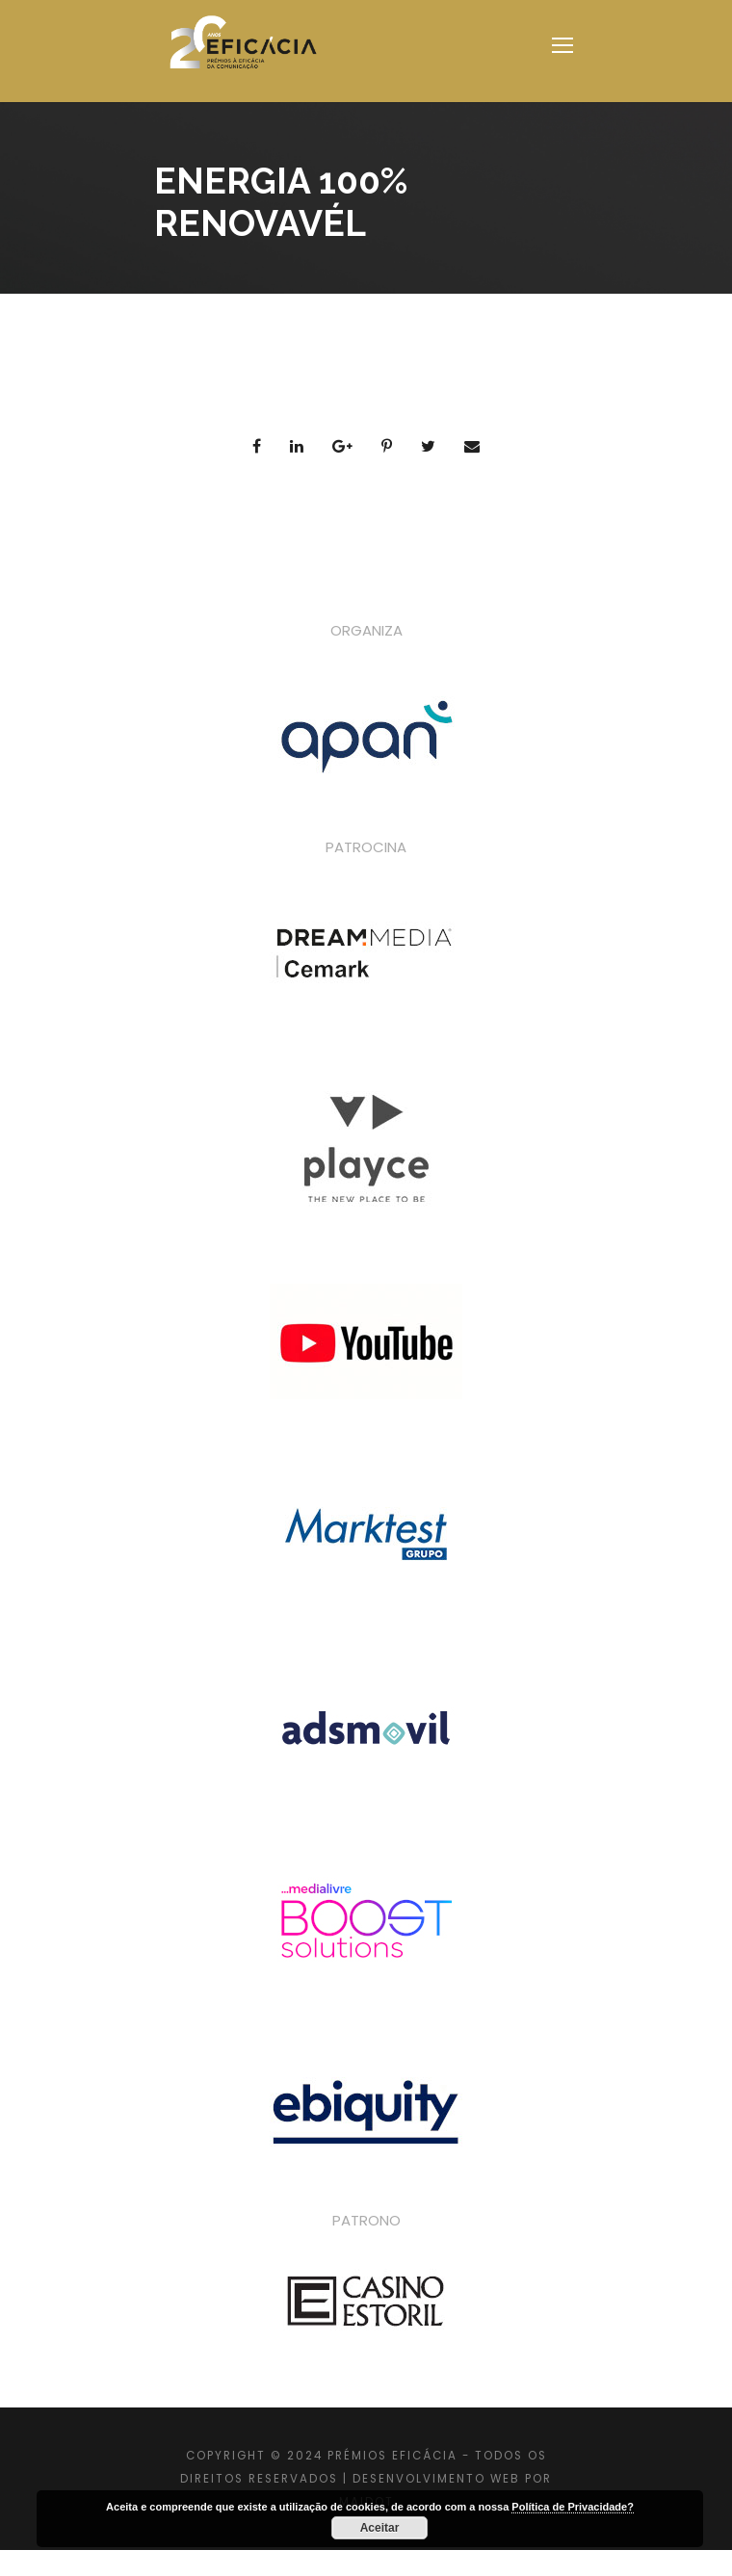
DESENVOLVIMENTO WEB (436, 2478)
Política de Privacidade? (572, 2506)
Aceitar (380, 2528)
